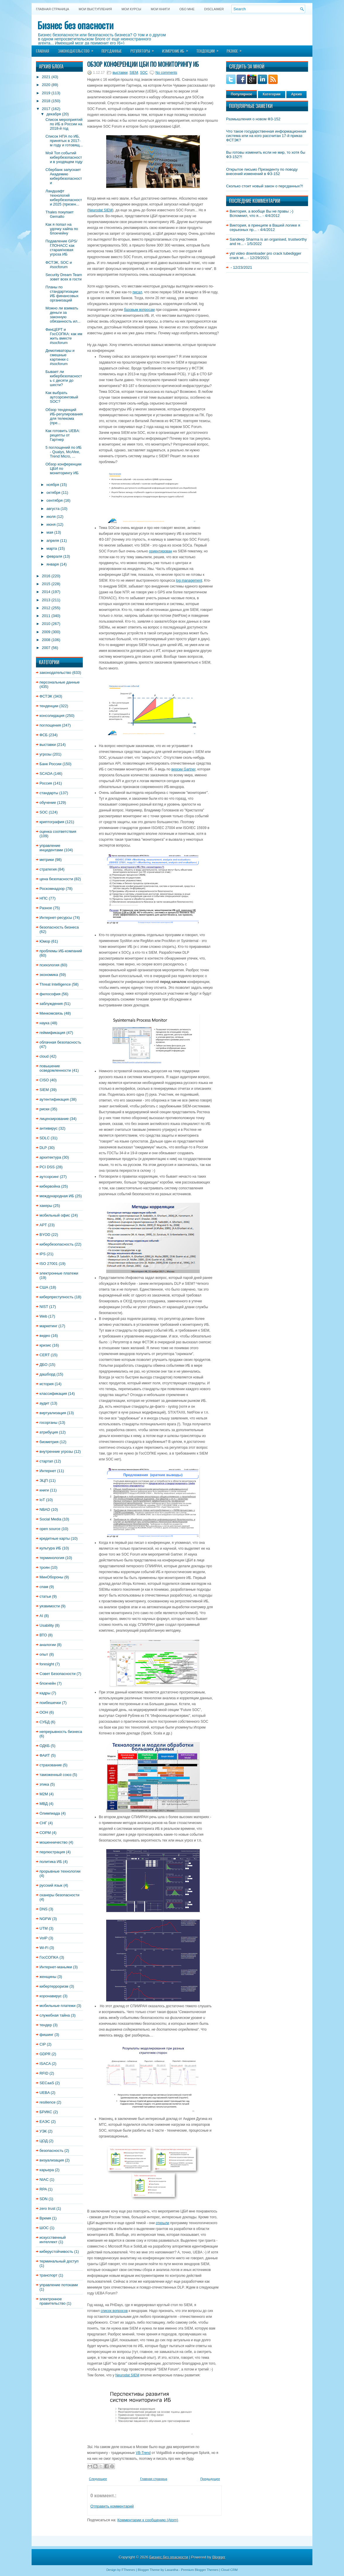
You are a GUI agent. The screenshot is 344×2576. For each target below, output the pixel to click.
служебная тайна (54, 2015)
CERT (44, 1355)
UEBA (44, 2092)
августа (53, 508)
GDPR (45, 2054)
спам (43, 1587)
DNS (43, 1909)
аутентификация (54, 1099)
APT (43, 1225)
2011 (46, 616)
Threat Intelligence (55, 984)
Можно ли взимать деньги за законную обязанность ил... (62, 314)
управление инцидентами (51, 847)
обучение (47, 802)
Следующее (98, 2479)
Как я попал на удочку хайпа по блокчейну (61, 228)
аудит (44, 1403)
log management (189, 580)
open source (50, 1529)
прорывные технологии (59, 1871)
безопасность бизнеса (59, 927)
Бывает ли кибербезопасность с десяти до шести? (63, 378)
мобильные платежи (57, 2005)
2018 (46, 101)
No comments (166, 73)
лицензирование (54, 1118)
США (43, 1287)
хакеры (45, 1205)
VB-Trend (143, 2453)
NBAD (44, 1509)
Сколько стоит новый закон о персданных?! (264, 186)
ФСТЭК (45, 696)
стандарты (48, 793)
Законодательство (77, 49)
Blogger (219, 2557)
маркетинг (48, 1326)
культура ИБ (50, 1548)
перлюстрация (52, 1852)
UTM (43, 1928)
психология (49, 965)
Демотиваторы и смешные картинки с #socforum (59, 357)
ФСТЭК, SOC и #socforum (58, 264)
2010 (46, 623)
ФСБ (43, 735)
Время (45, 2218)
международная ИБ (56, 1196)
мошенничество (53, 1842)
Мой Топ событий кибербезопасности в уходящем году (63, 157)
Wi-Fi (43, 1947)
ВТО (43, 1635)
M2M (43, 1794)
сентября (55, 500)
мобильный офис (54, 1215)
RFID (43, 2073)
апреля (53, 540)
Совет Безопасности (57, 1673)
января (53, 564)
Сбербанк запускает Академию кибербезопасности (63, 176)
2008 (46, 640)
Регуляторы (144, 49)
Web (43, 1316)
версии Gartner (183, 769)
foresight (46, 1664)
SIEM (44, 1089)
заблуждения (51, 1003)
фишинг (46, 2034)
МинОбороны (51, 1577)
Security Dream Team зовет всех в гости (63, 277)
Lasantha (171, 2570)
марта (52, 548)
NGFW (45, 1918)
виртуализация (52, 1413)
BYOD (44, 1234)
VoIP (43, 1938)
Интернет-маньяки (55, 1967)
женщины (47, 1976)
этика (44, 1784)
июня (51, 524)
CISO (44, 1080)
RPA (43, 2189)
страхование (50, 1765)
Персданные (112, 51)
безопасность (51, 2150)
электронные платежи (58, 1273)
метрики (46, 859)
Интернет (47, 1471)
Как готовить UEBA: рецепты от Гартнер (62, 435)
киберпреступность (56, 1297)
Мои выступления (95, 9)
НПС (43, 898)
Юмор (44, 941)
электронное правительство (52, 2301)
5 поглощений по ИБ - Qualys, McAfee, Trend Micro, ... (63, 451)
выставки (47, 744)
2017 (46, 109)
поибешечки (50, 1702)
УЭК (43, 2131)
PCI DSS (47, 1167)
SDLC (44, 1138)
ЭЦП (43, 1480)
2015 (46, 584)
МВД (43, 1803)
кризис (45, 1345)
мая (50, 532)
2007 (46, 647)
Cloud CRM (229, 2570)
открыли (162, 2223)
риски (44, 1109)
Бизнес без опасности (75, 25)
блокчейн (47, 1683)
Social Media (50, 1519)
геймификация (52, 1032)
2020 (46, 85)
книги (44, 1490)
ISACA (45, 2063)
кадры (44, 1693)
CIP (42, 2044)
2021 (46, 77)
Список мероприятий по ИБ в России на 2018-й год (63, 124)
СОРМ (45, 1832)
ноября (53, 484)
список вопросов (114, 2311)
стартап (46, 1461)
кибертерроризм (53, 1986)
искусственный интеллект (52, 2239)
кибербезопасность (56, 1244)
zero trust (47, 2208)
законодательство (55, 672)
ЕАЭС (44, 2121)
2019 (46, 93)
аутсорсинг (49, 1176)
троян (44, 1567)
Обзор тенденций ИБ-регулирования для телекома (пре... (63, 416)
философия (50, 994)
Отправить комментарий (112, 2506)
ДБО (43, 1364)
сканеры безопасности (59, 1895)
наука (44, 1023)
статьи (45, 1596)
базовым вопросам (139, 310)
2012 (46, 608)
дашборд (47, 1374)
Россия (45, 783)
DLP (43, 1147)
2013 (46, 600)
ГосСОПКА (49, 1957)
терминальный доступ (59, 2261)
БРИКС (45, 2112)
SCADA (45, 773)
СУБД (44, 1722)
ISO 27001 (48, 1263)
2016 (46, 576)
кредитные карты (54, 1538)
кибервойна (49, 1186)
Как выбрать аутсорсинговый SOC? (61, 397)
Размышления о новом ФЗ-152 (253, 119)
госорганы (48, 1422)
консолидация (51, 715)
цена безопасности (56, 879)
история (46, 1384)
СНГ (43, 1823)
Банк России (50, 764)
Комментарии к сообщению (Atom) (147, 2520)
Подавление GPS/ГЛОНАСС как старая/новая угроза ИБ (61, 247)
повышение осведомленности (55, 1068)
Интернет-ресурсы (55, 917)
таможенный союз (55, 1774)
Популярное (241, 94)
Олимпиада (49, 1813)
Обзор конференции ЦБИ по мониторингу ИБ (143, 64)
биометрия (49, 1442)
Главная (42, 51)
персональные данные (59, 682)
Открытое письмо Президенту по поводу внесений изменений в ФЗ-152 (261, 171)
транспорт (48, 2275)
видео (44, 1335)
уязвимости (49, 1606)
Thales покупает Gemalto (59, 214)
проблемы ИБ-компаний (60, 951)
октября (54, 492)
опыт (43, 1654)
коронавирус (50, 1996)
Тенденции (209, 49)
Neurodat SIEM (100, 210)
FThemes (128, 2570)
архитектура (50, 1157)
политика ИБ (50, 1861)
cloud (44, 1056)
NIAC (44, 2179)
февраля (54, 556)
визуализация (51, 2160)
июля (51, 516)
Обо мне (187, 9)
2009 (46, 632)
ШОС (44, 2228)
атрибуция (48, 1432)
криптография (51, 822)
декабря (54, 114)
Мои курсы (131, 9)
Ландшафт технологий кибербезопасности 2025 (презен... (63, 197)
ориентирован (160, 551)
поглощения (50, 725)
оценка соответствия (57, 831)
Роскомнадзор (52, 888)
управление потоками (58, 2285)
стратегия (48, 869)
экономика (48, 974)
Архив (296, 94)
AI (41, 1616)
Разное (236, 49)
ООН (43, 1712)
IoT (42, 1500)
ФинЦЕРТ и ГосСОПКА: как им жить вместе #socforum (63, 336)
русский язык (50, 1885)
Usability (46, 1625)
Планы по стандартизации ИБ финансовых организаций (61, 293)
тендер (45, 2025)
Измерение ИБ (177, 49)
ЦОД (43, 2141)
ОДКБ (44, 1745)
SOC (43, 812)
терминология (51, 1558)
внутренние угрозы (56, 1451)
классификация (53, 1393)
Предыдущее (210, 2479)
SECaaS (46, 2083)
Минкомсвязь (51, 1013)
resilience (47, 2102)
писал (137, 292)
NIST (43, 1306)
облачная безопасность (60, 1042)
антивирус (48, 1128)
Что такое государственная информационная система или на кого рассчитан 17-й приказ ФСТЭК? (266, 135)
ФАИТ (44, 1755)
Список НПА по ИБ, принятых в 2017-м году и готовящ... (63, 140)
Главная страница (52, 9)
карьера (46, 2170)
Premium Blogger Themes (200, 2570)
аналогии (47, 1644)
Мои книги (160, 9)
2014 (46, 592)
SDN (43, 2199)
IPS (42, 1254)
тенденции (48, 706)
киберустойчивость (56, 2251)
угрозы (45, 754)
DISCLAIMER (214, 9)
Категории (272, 94)
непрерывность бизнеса (60, 1731)
